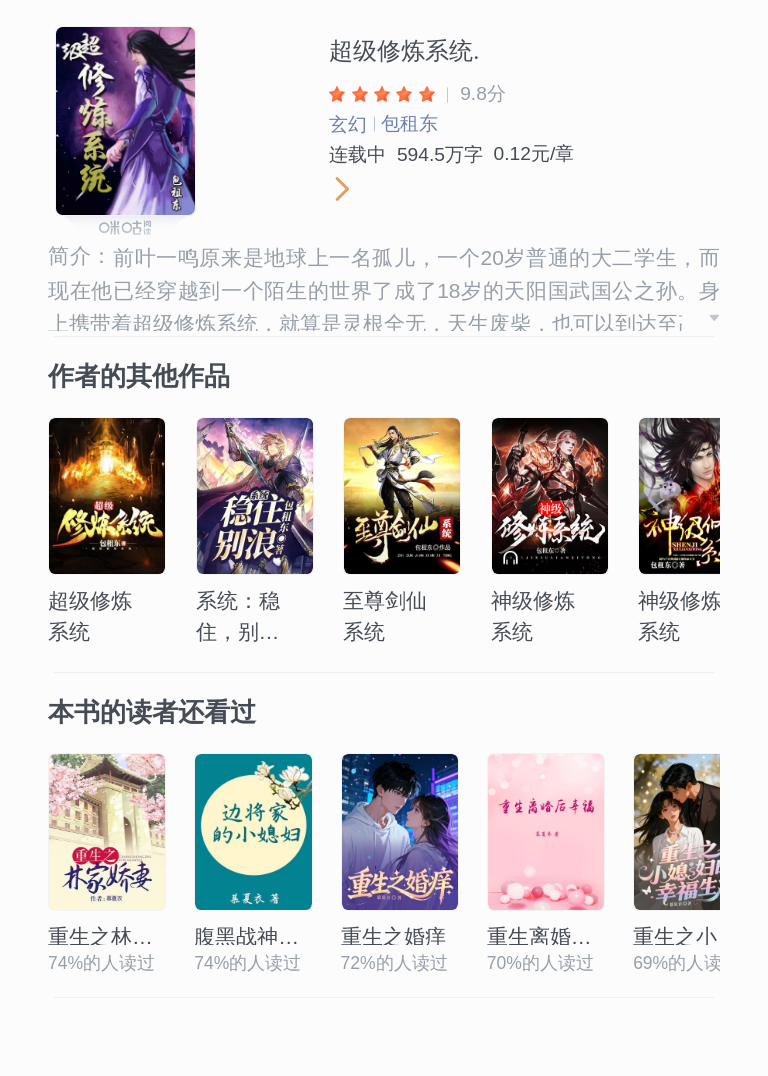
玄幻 (348, 124)
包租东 (409, 123)
